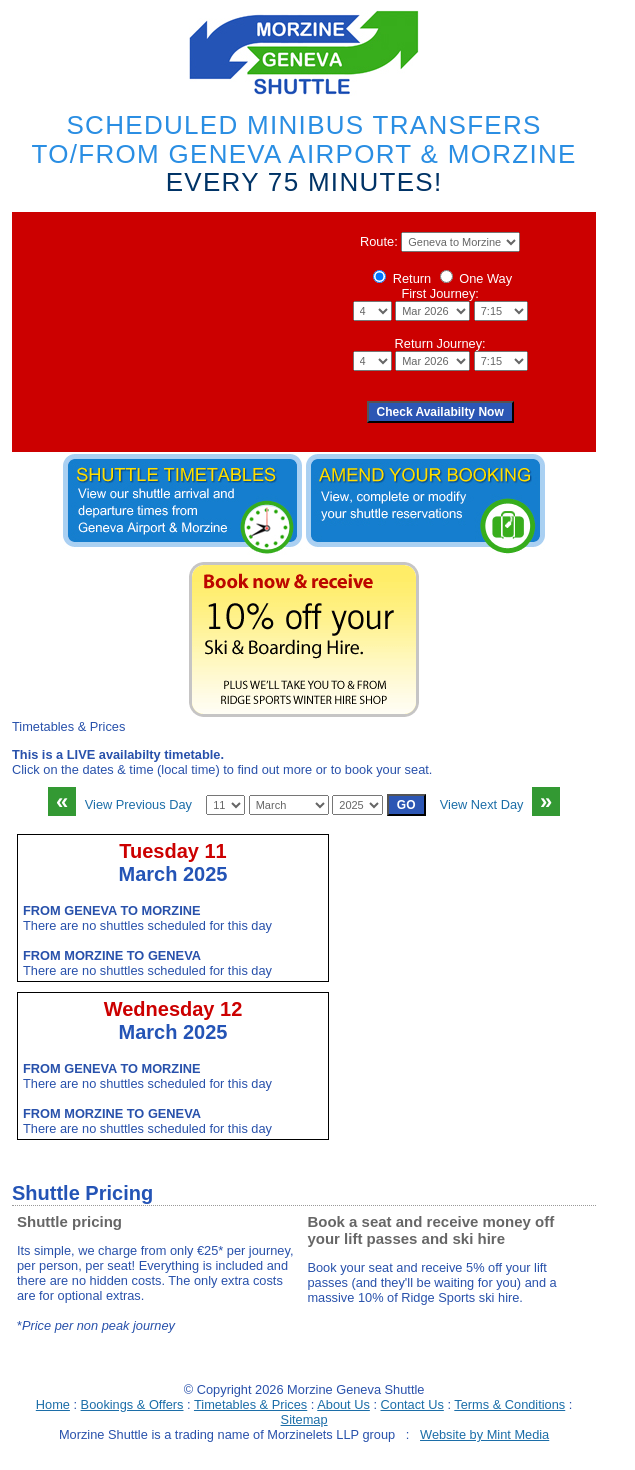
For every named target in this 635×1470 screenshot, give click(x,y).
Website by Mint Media (484, 1434)
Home (53, 1404)
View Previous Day (120, 804)
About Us (343, 1404)
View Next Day (500, 804)
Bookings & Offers (132, 1404)
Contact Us (412, 1404)
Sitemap (304, 1419)
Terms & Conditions (509, 1404)
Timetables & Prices (250, 1404)
